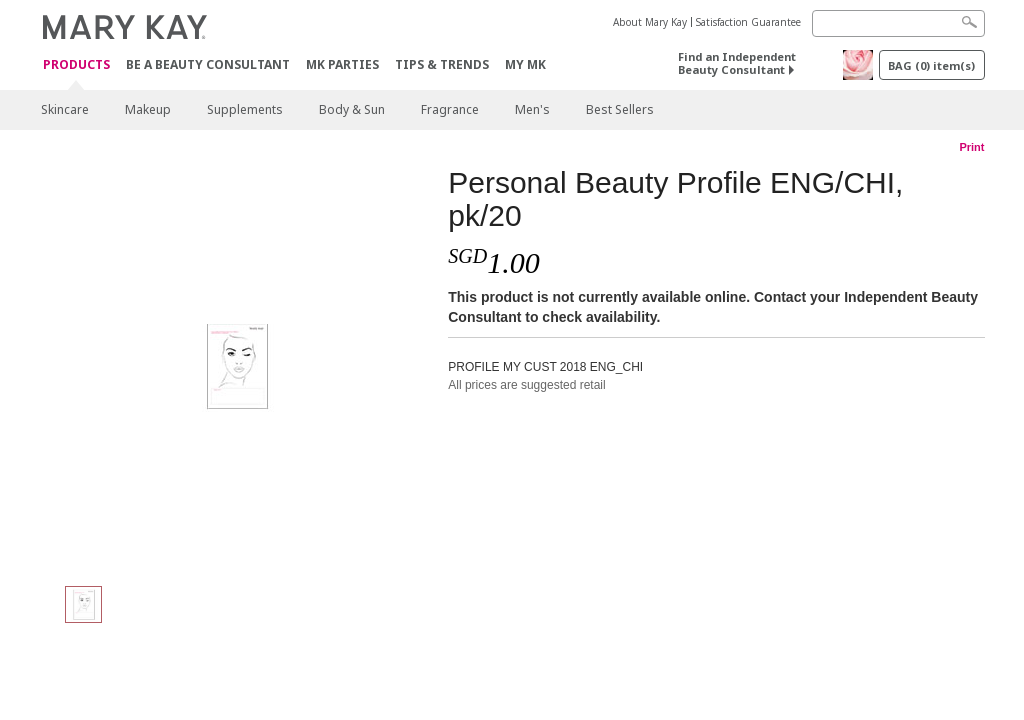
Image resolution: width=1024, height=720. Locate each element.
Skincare (65, 109)
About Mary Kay (650, 22)
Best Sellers (620, 109)
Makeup (148, 109)
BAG (931, 65)
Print (971, 147)
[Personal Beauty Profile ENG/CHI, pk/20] (237, 366)
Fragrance (450, 109)
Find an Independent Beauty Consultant (737, 63)
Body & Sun (352, 109)
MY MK (525, 64)
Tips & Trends (442, 64)
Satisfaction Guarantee (748, 22)
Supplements (245, 109)
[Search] (898, 23)
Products (76, 65)
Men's (532, 109)
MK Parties (342, 64)
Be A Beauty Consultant (208, 64)
